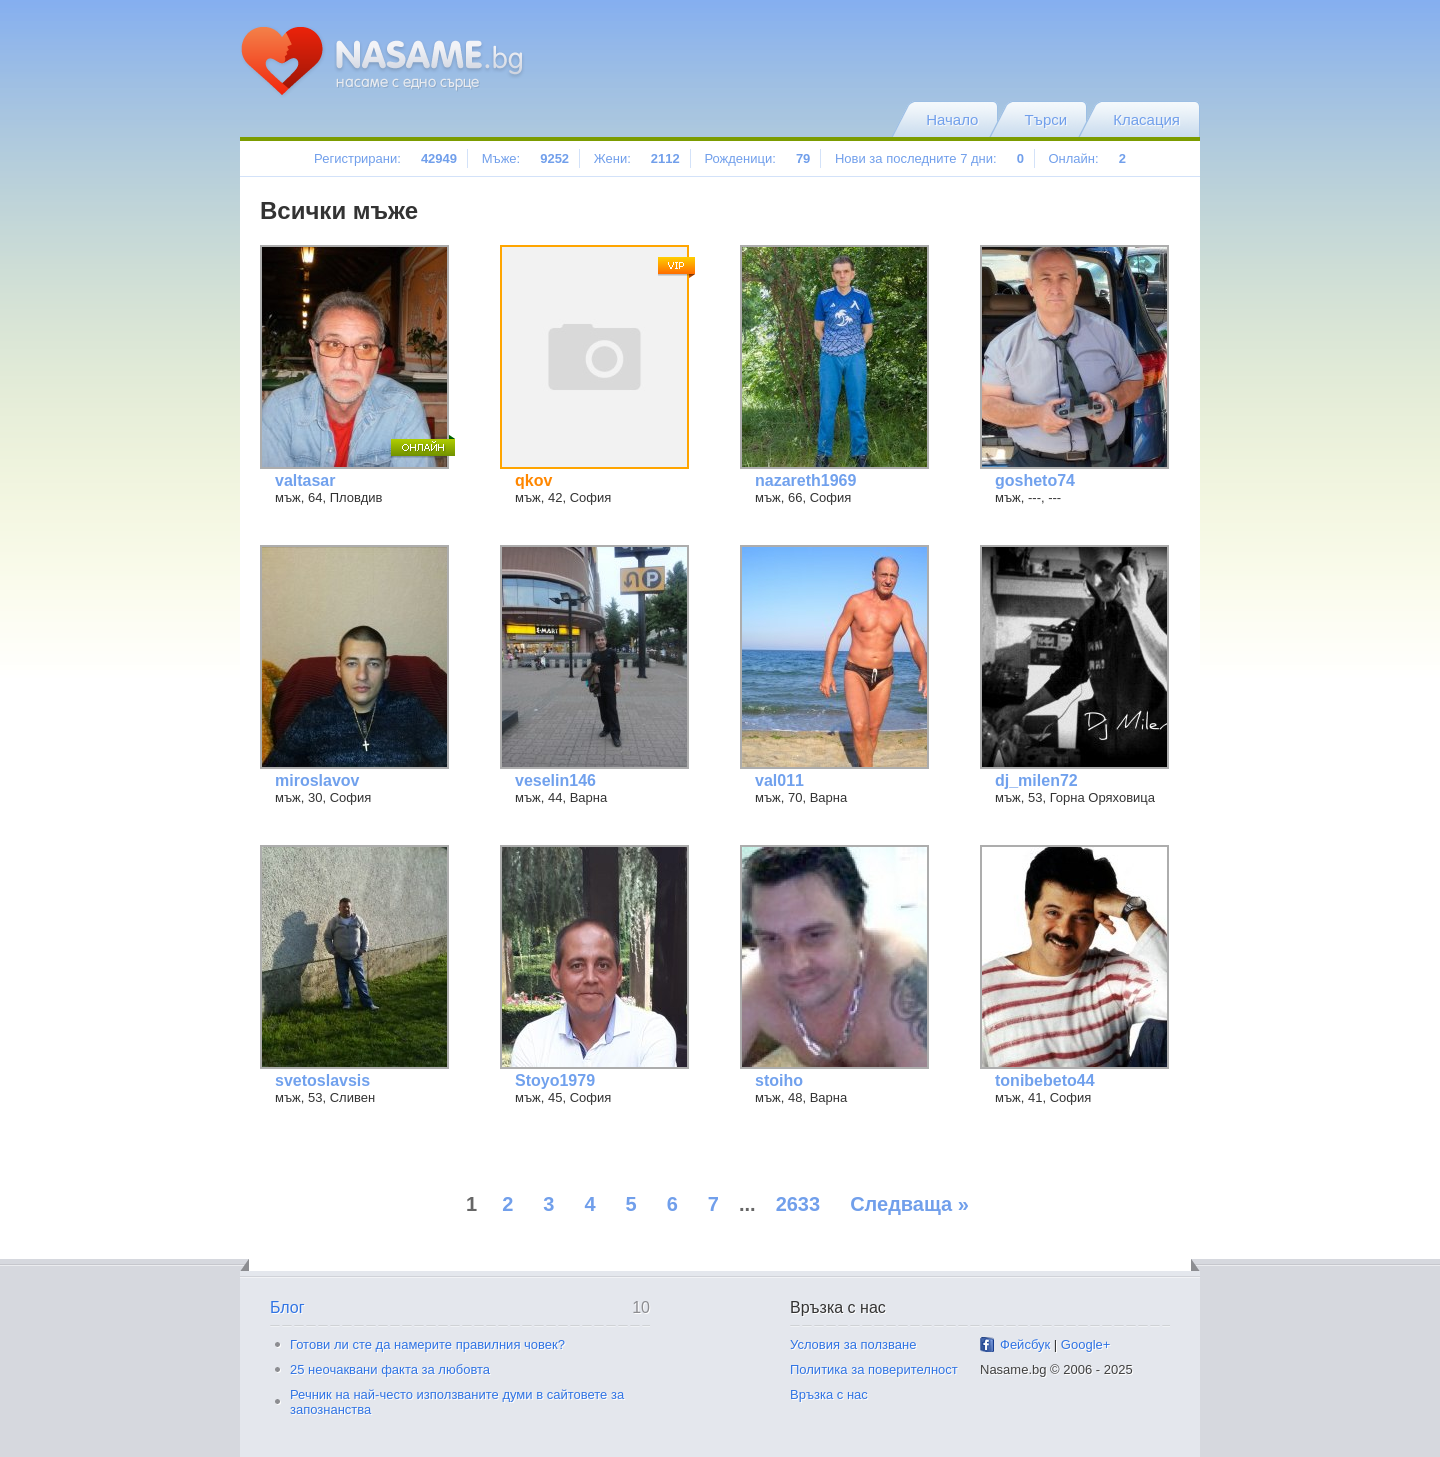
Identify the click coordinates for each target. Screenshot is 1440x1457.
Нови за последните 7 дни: (929, 158)
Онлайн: (1086, 158)
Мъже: (525, 158)
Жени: (637, 158)
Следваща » (909, 1204)
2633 (798, 1204)
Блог (287, 1307)
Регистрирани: (385, 158)
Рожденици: (757, 158)
